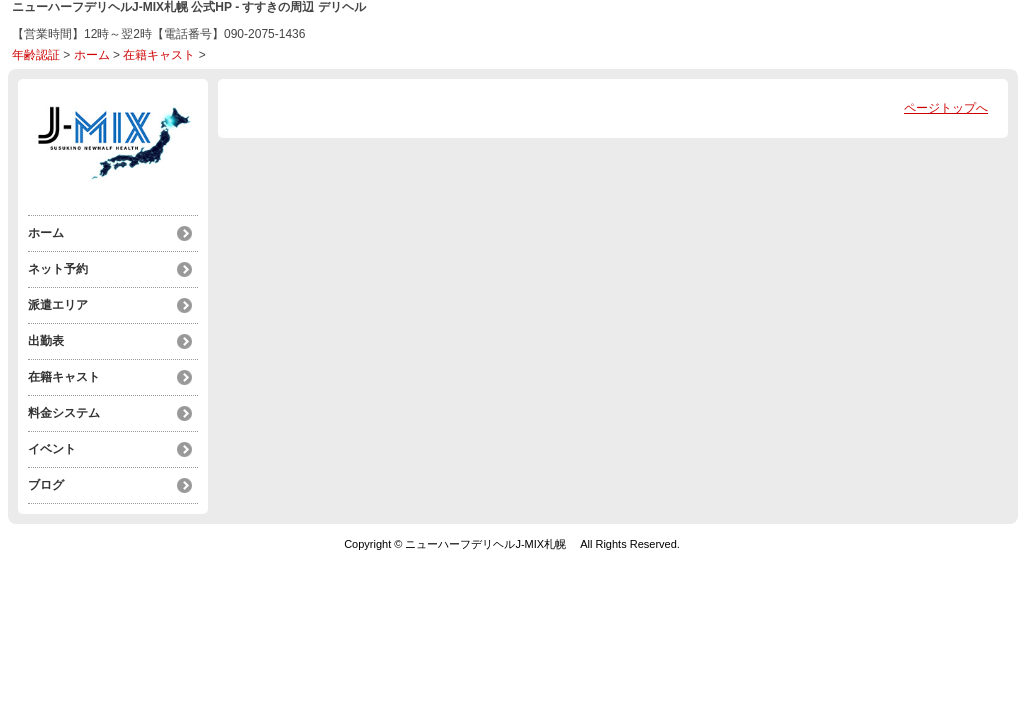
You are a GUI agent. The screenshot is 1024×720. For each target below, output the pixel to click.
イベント (52, 449)
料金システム (64, 413)
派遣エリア (58, 305)
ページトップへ (946, 108)
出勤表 (46, 341)
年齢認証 (36, 55)
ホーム (92, 55)
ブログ (46, 485)
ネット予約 (58, 269)
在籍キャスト (159, 55)
